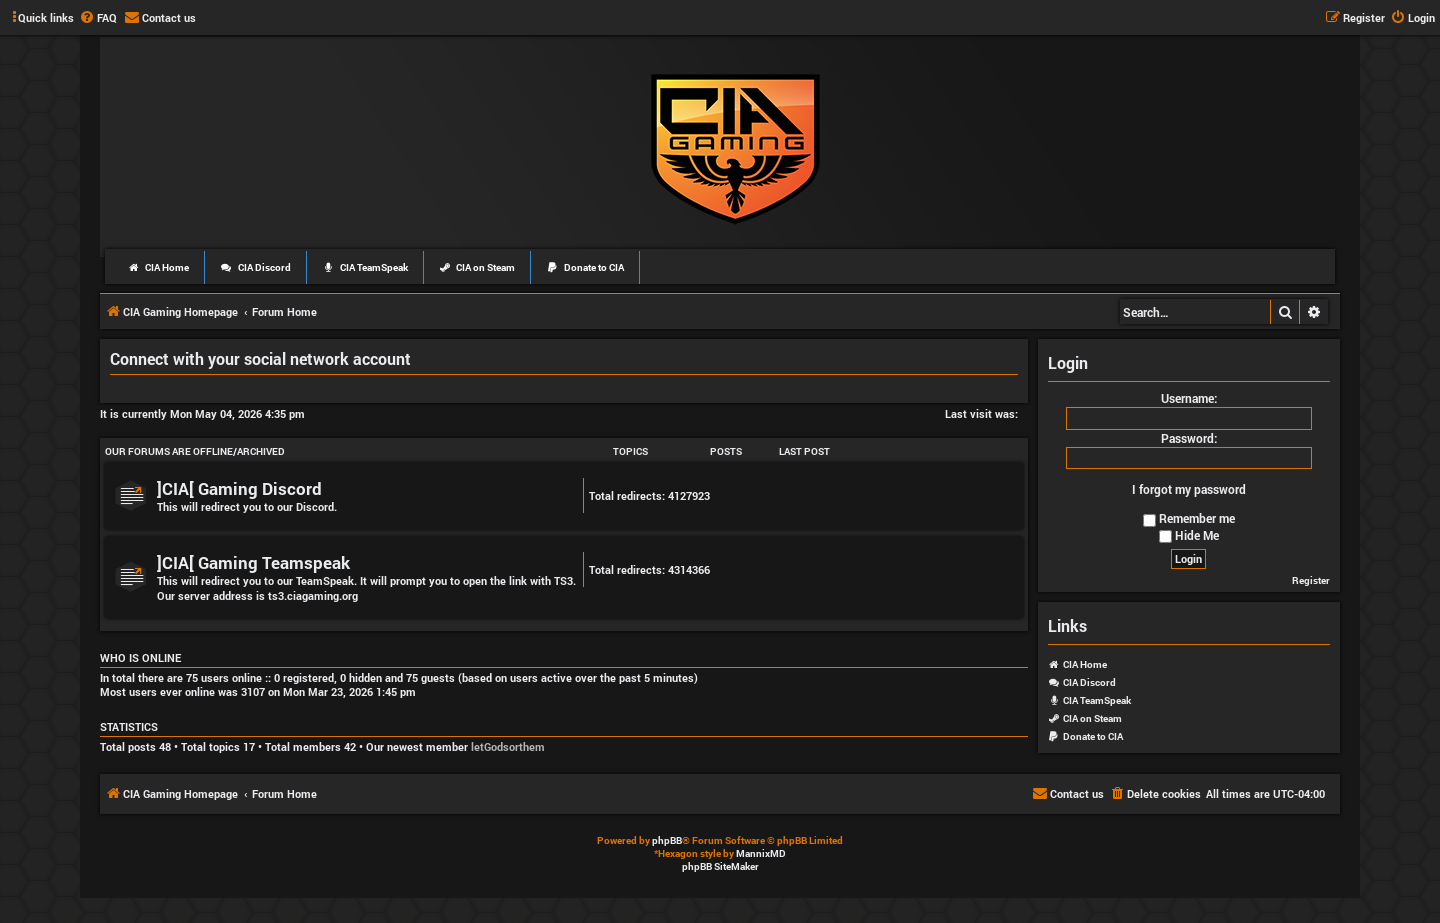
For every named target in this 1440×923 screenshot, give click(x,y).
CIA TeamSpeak (365, 267)
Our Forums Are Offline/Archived (195, 451)
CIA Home (158, 267)
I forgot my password (1189, 489)
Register (1311, 580)
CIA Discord (255, 267)
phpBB (667, 840)
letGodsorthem (508, 746)
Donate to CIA (585, 267)
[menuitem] (98, 18)
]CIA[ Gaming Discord (239, 488)
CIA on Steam (477, 267)
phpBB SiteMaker (720, 866)
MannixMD (761, 853)
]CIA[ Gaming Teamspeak (253, 562)
